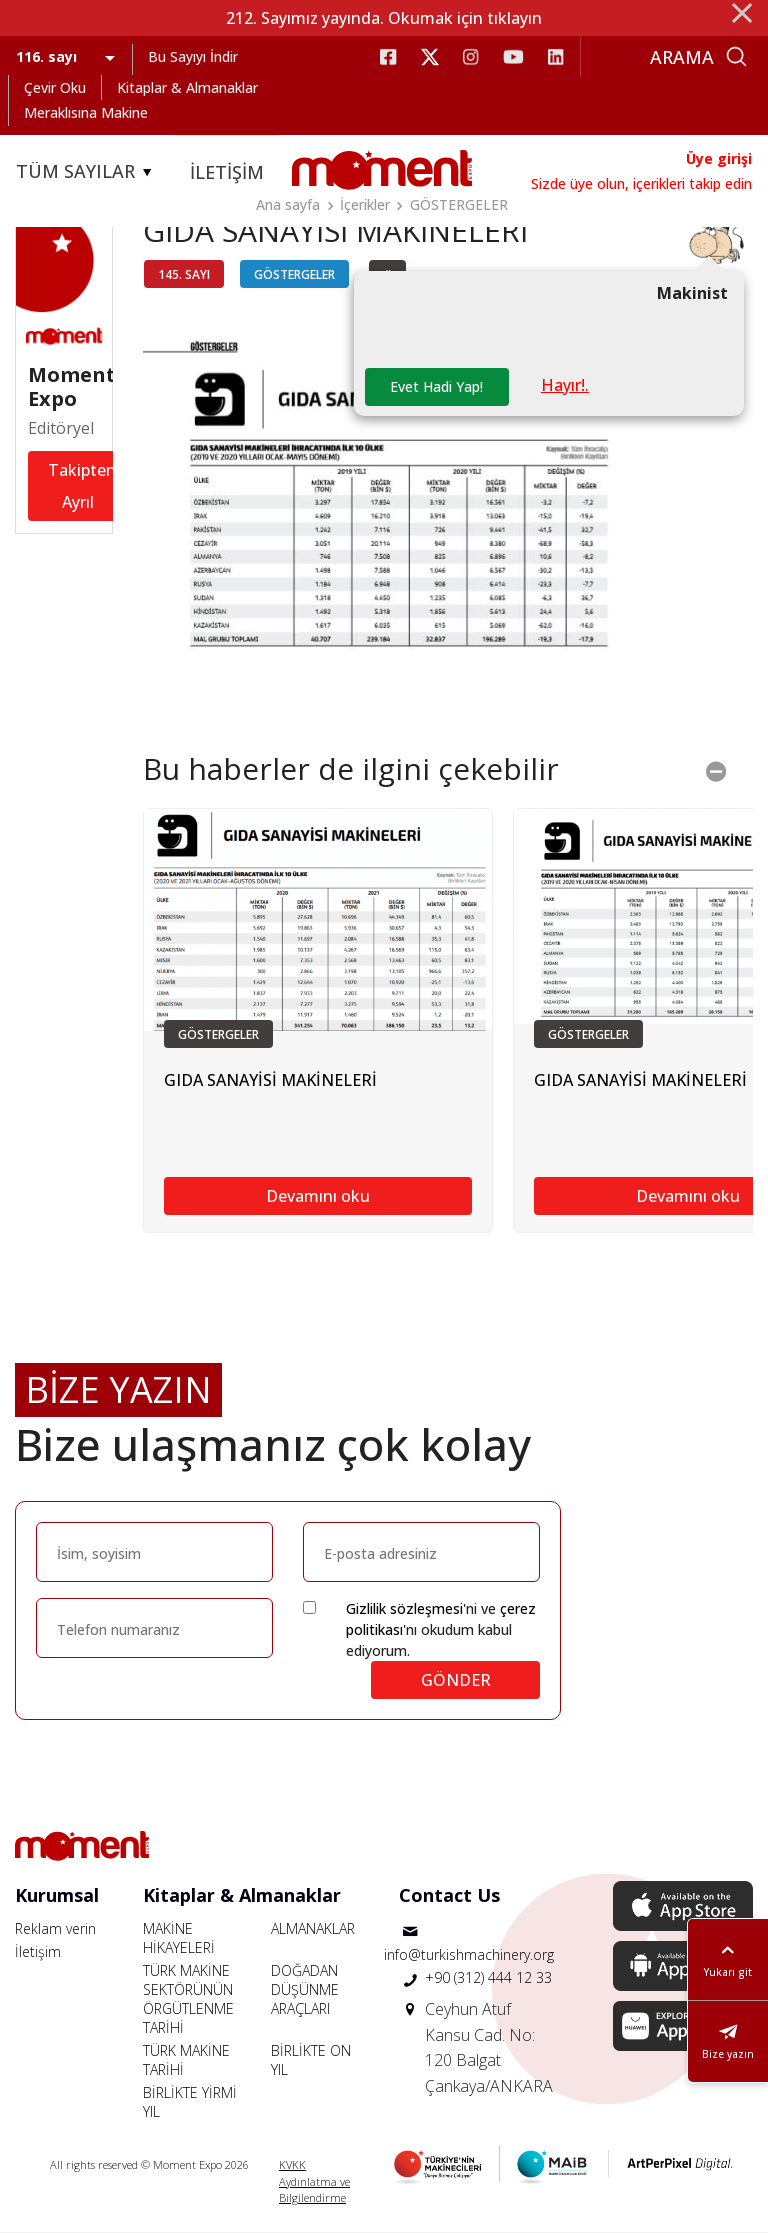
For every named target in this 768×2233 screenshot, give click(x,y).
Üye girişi (719, 158)
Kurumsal (57, 1895)
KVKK (292, 2164)
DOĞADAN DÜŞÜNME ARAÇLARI (305, 1989)
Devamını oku (318, 1196)
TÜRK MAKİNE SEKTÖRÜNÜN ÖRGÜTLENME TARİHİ (188, 1999)
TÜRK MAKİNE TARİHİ (186, 2060)
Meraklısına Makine (86, 112)
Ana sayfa (288, 204)
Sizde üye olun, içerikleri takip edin (641, 183)
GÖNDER (456, 1680)
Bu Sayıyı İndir (193, 56)
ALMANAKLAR (313, 1928)
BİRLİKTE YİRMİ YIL (190, 2102)
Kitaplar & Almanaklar (187, 87)
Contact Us (449, 1895)
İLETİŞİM (227, 172)
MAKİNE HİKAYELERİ (179, 1938)
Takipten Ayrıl (82, 487)
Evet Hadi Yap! (436, 386)
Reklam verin (55, 1928)
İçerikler (365, 204)
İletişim (38, 1951)
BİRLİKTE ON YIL (311, 2060)
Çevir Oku (55, 87)
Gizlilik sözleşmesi (404, 1608)
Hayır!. (565, 385)
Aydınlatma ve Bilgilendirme (314, 2190)
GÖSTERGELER (459, 204)
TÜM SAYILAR (87, 172)
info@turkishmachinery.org (469, 1954)
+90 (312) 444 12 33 (488, 1977)
